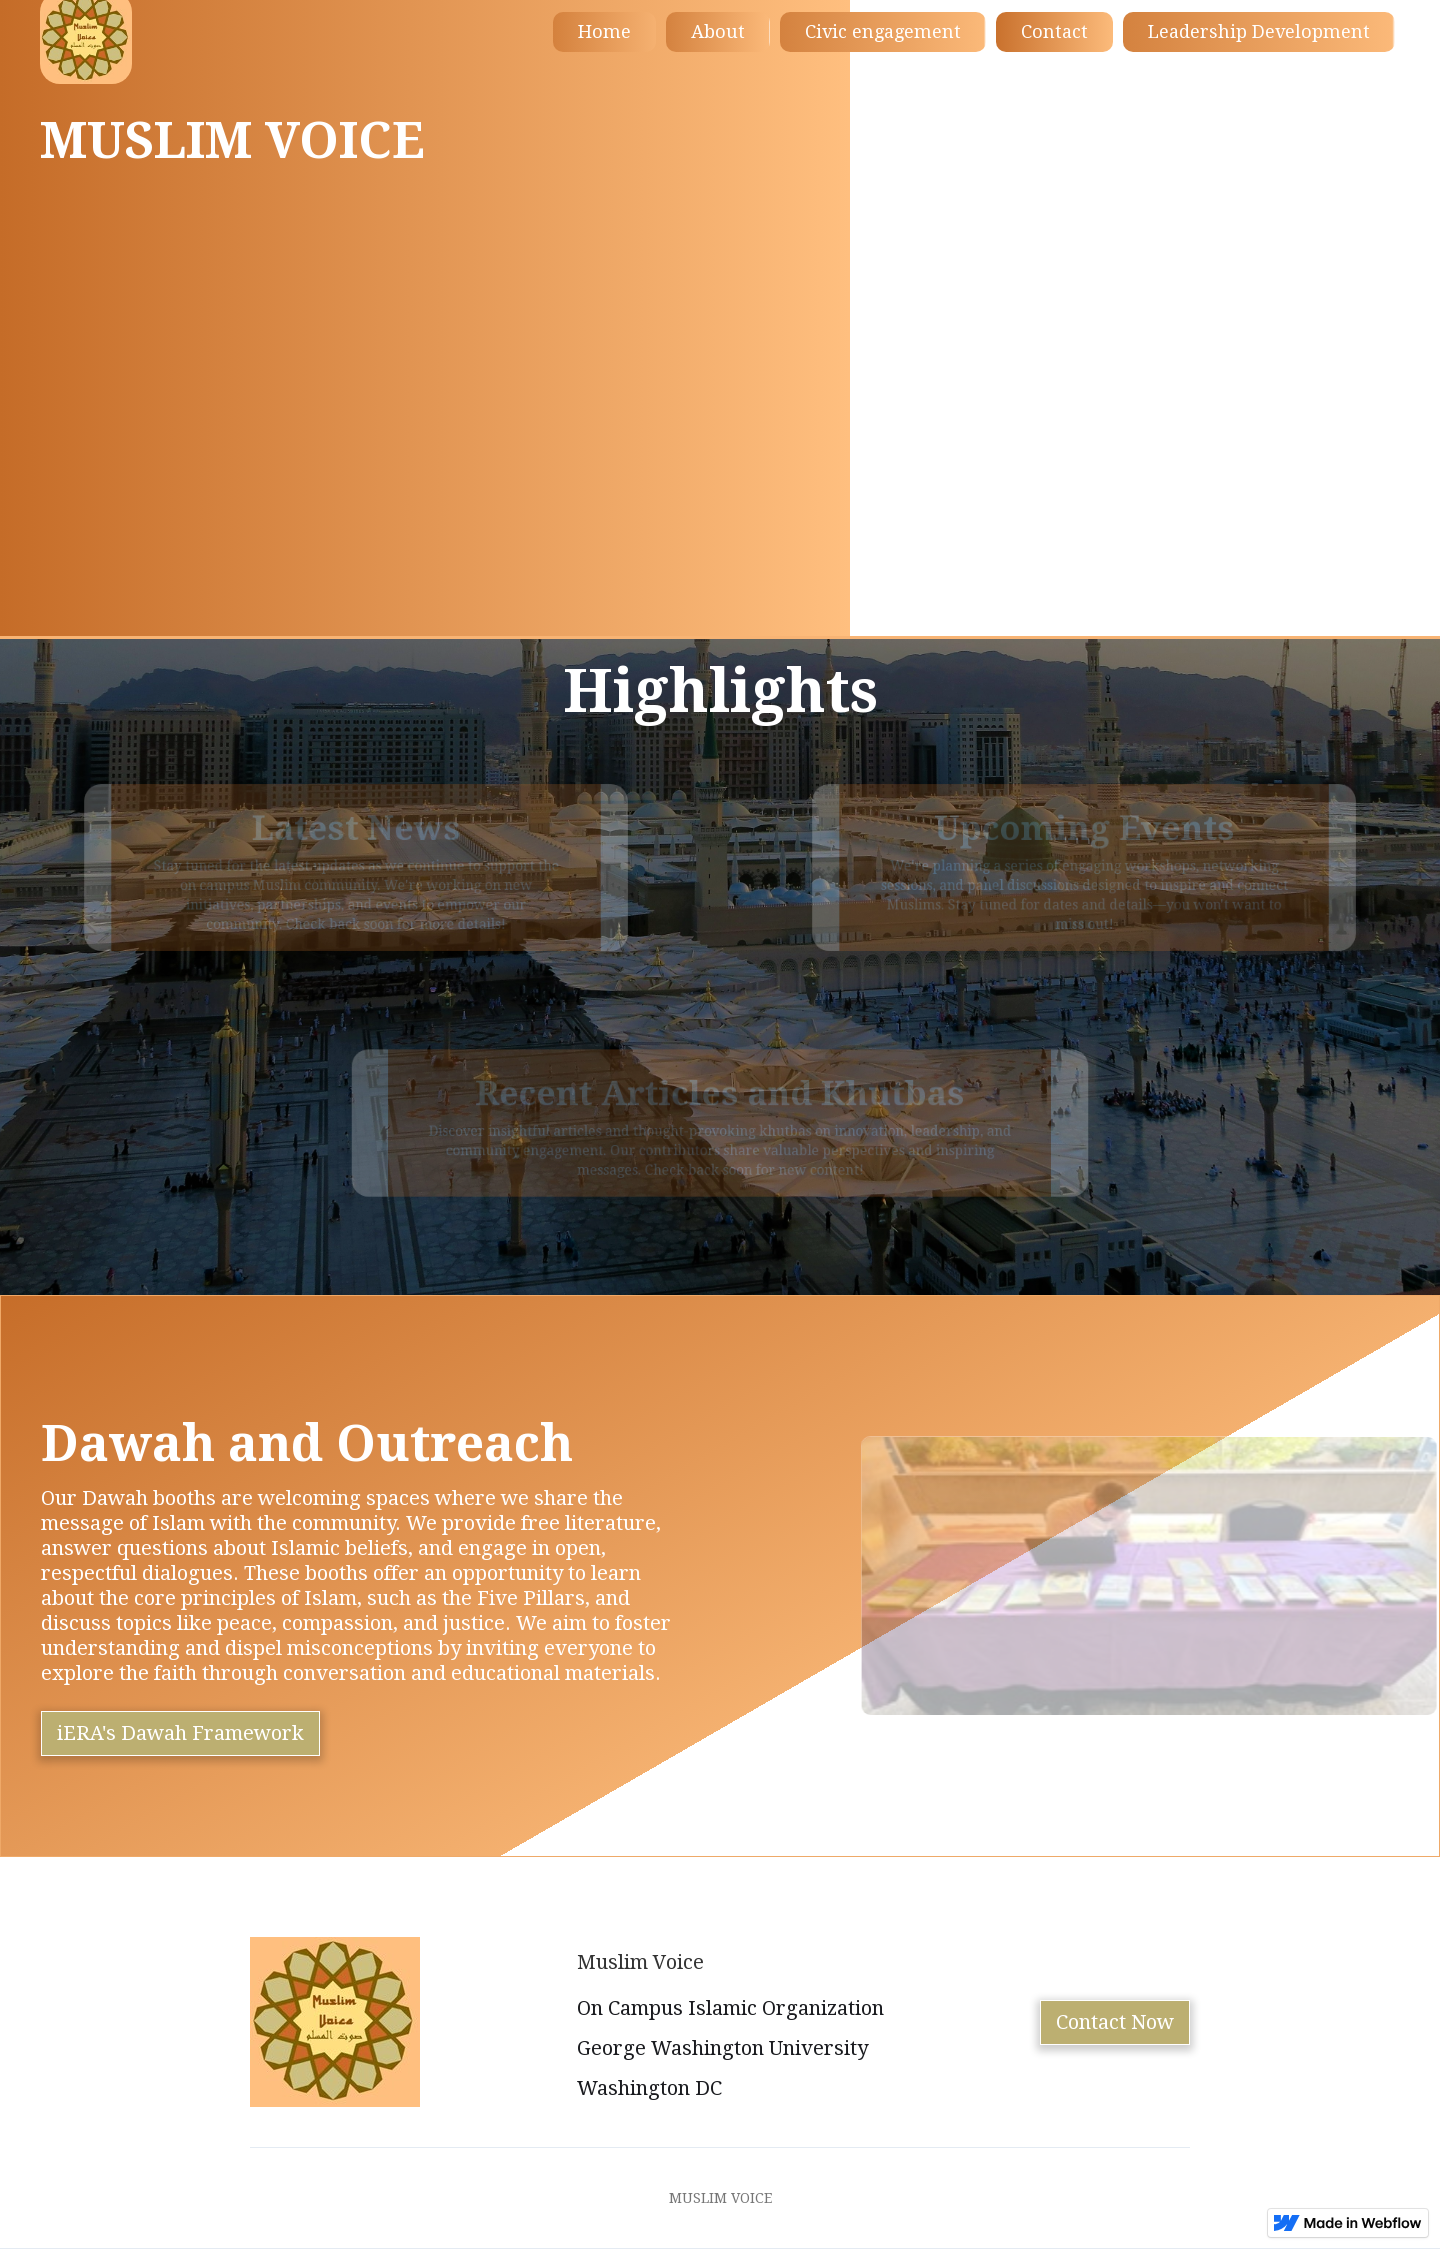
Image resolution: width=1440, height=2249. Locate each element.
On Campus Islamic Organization (730, 2008)
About (718, 31)
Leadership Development (1259, 31)
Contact (1054, 31)
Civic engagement (883, 31)
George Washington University (722, 2048)
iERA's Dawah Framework (180, 1733)
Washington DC (649, 2088)
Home (604, 31)
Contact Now (1115, 2022)
